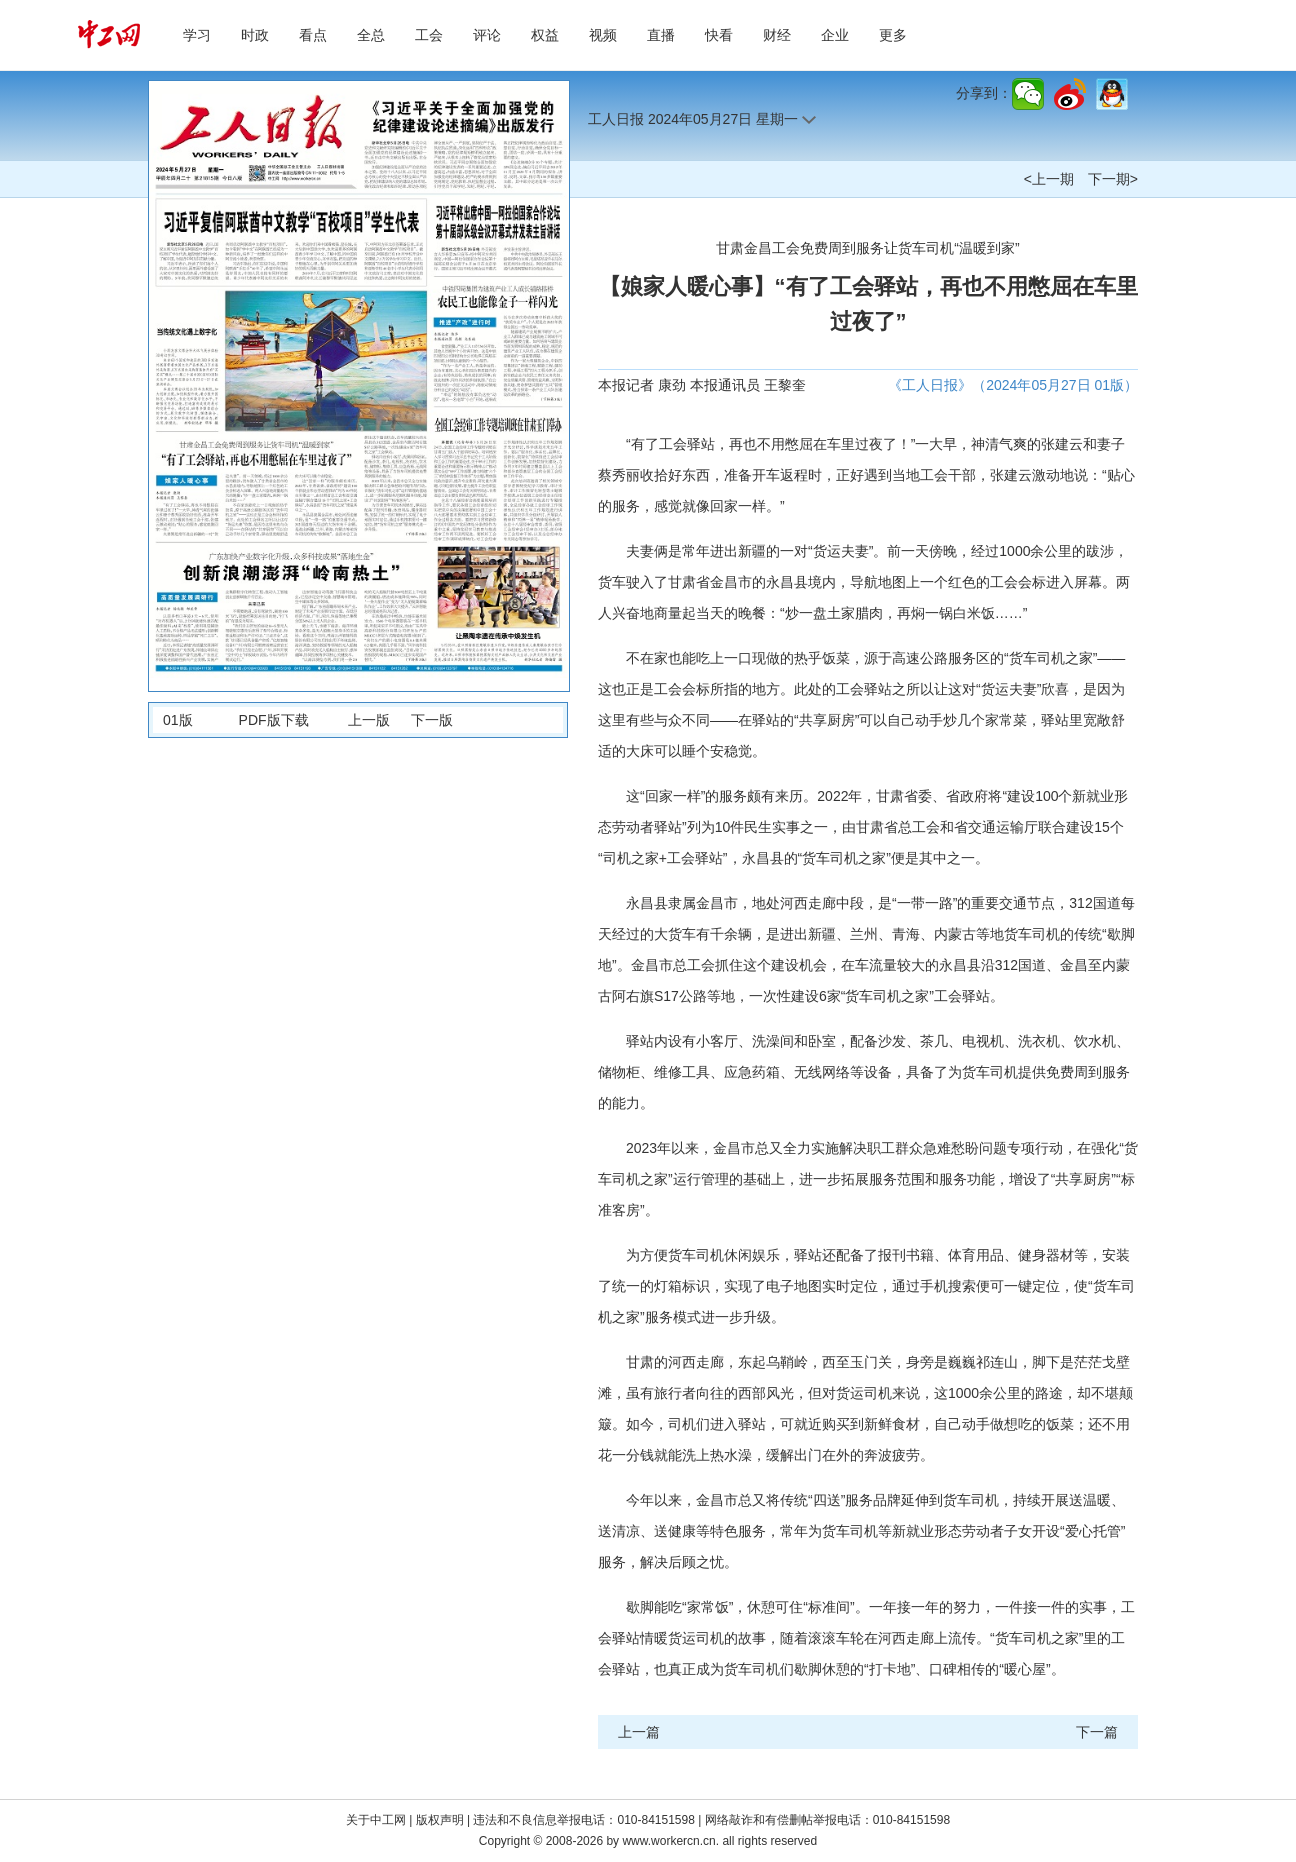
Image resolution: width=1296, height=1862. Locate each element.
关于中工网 (376, 1820)
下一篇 (1097, 1732)
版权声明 (441, 1820)
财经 (777, 35)
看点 (313, 35)
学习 (197, 35)
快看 (719, 35)
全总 (371, 35)
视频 (603, 35)
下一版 (432, 720)
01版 (178, 720)
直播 (661, 35)
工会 (429, 35)
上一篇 (639, 1732)
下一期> (1113, 179)
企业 (835, 35)
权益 (545, 35)
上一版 (369, 720)
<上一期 (1049, 179)
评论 (487, 35)
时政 (255, 35)
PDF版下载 (274, 720)
